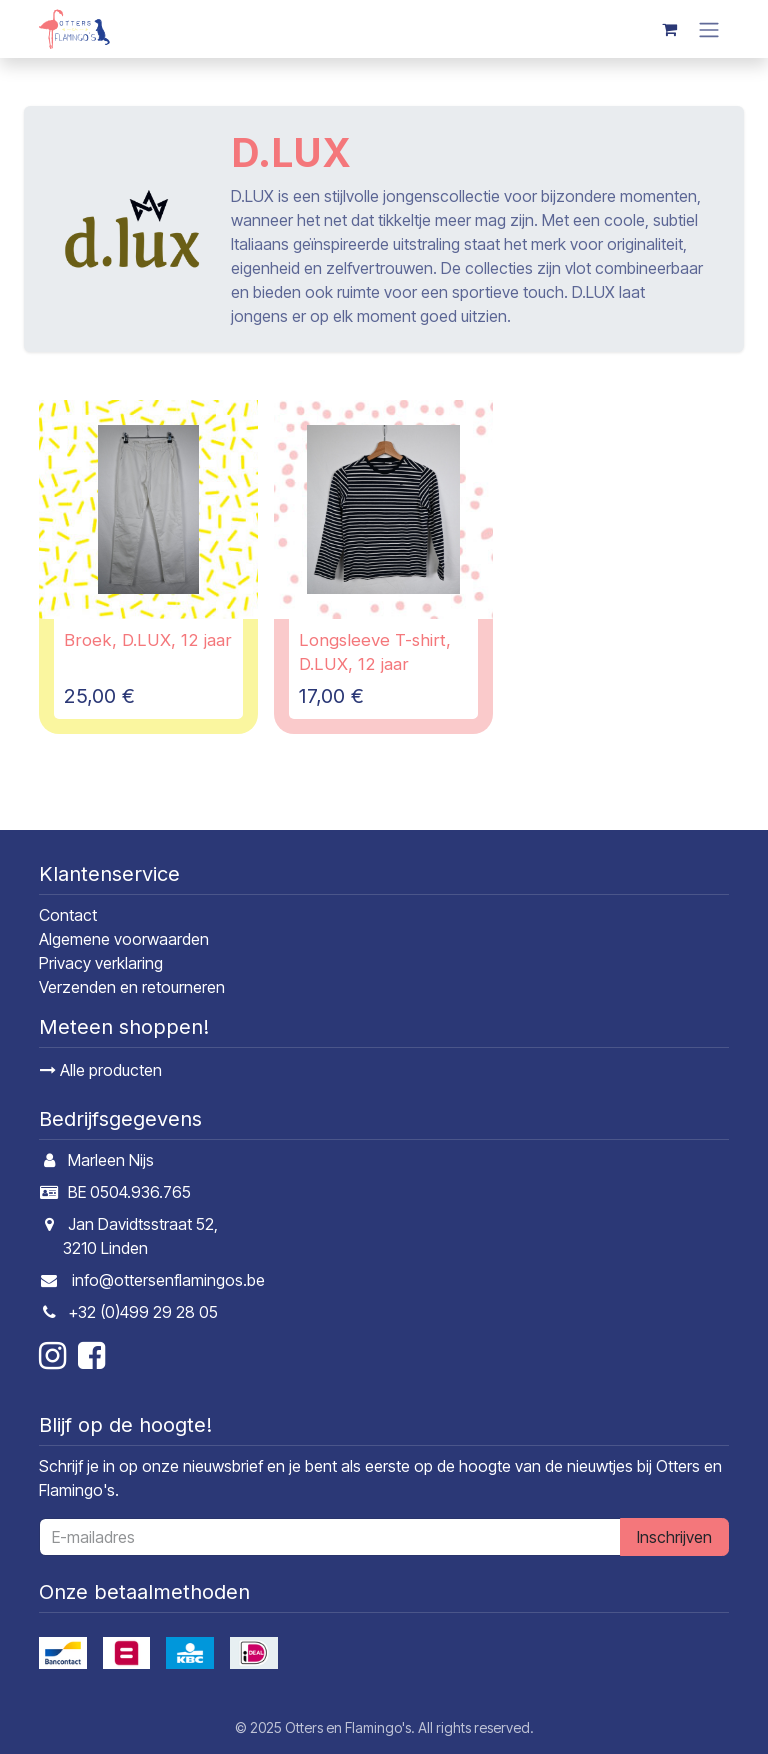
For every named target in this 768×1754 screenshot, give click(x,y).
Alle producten (101, 1070)
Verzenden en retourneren (132, 987)
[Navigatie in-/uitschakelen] (709, 29)
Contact (68, 915)
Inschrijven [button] (674, 1537)
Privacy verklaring (101, 963)
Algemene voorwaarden (124, 939)
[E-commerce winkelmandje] (669, 29)
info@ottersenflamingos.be (168, 1280)
